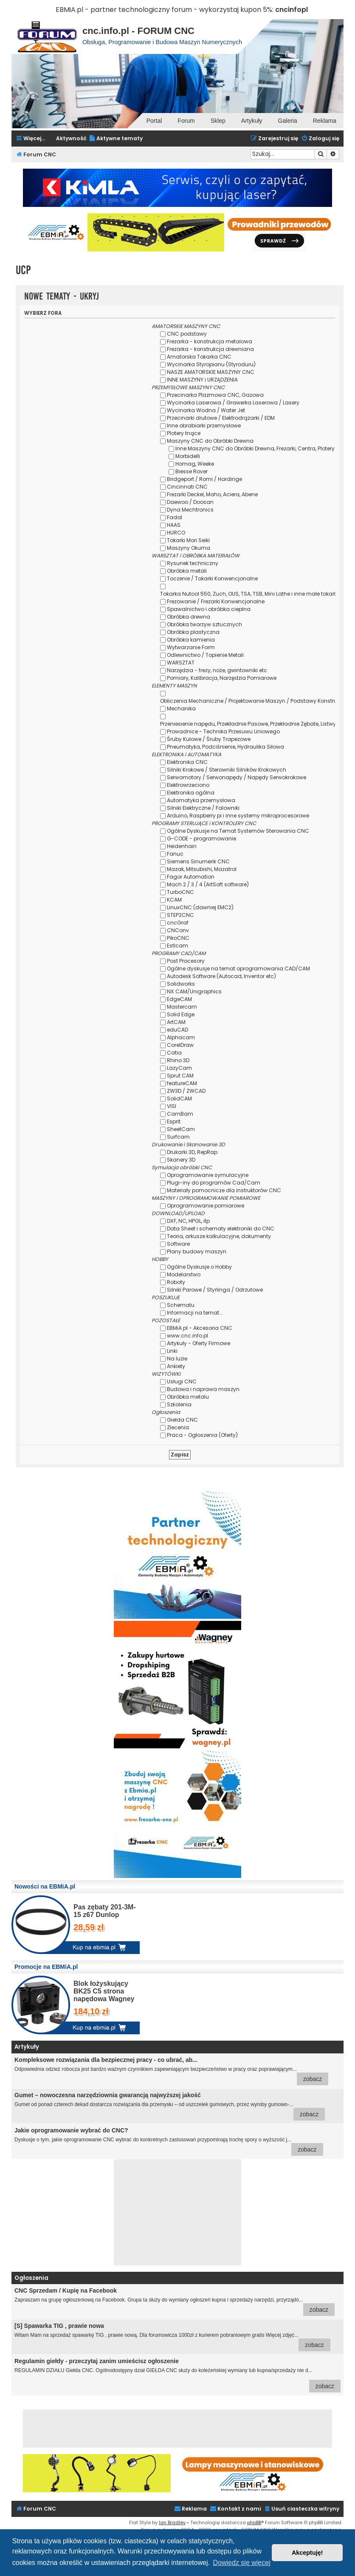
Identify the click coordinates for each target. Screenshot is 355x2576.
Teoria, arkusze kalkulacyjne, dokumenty (219, 1236)
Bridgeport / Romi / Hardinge (204, 479)
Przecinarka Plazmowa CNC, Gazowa (215, 395)
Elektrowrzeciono (188, 785)
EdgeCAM (179, 999)
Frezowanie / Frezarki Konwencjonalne (216, 601)
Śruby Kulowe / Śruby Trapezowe (209, 739)
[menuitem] (116, 138)
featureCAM (182, 1083)
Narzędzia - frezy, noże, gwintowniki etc (217, 670)
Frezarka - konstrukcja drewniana (210, 349)
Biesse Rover (191, 471)
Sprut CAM (180, 1075)
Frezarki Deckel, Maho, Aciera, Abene (212, 494)
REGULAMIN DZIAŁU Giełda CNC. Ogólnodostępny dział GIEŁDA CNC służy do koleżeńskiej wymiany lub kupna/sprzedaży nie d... (177, 2375)
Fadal (174, 517)
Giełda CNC (182, 1419)
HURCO (176, 532)
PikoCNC (178, 938)
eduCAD (177, 1029)
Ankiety (176, 1366)
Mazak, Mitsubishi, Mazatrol (202, 869)
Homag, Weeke (194, 463)
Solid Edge (180, 1014)
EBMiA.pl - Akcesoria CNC (199, 1328)
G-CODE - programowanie (201, 838)
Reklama (324, 120)
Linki (172, 1350)
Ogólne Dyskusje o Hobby (199, 1266)
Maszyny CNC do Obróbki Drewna (210, 440)
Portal (154, 120)
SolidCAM (179, 1098)
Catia (174, 1052)
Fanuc (175, 853)
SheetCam (181, 1129)
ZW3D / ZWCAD (186, 1090)
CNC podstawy (187, 333)
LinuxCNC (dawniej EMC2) (200, 907)
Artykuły (251, 120)
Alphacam (181, 1037)
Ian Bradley (172, 2522)
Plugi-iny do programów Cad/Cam (213, 1182)
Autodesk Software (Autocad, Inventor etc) (221, 976)
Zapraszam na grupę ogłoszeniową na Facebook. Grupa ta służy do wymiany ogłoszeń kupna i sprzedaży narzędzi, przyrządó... (174, 2301)
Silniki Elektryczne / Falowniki (203, 808)
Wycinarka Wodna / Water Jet (206, 410)
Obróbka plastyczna (193, 632)
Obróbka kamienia (191, 639)
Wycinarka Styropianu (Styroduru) (211, 364)
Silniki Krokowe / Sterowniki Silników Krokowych (226, 769)
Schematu (180, 1305)
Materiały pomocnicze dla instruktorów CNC (224, 1190)
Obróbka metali (187, 570)
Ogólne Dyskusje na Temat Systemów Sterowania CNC (238, 830)
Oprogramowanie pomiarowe (205, 1205)
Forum (186, 120)
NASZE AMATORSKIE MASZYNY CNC (210, 372)
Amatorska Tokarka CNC (199, 356)
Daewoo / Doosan (190, 502)
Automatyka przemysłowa (201, 800)
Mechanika (181, 708)
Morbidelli (187, 456)
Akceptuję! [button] (307, 2552)
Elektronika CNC (187, 762)
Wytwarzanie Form (191, 647)
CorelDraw (180, 1045)
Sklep (218, 120)
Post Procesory (186, 960)
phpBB (254, 2522)
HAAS (173, 525)
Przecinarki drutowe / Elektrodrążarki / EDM (221, 417)
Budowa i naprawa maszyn (203, 1389)
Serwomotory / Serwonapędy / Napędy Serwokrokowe (236, 777)
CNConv (178, 930)
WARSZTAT (180, 662)
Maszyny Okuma (188, 547)
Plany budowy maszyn (196, 1251)
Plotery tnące (183, 433)
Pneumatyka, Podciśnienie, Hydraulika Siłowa (225, 746)
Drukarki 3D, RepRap (192, 1152)
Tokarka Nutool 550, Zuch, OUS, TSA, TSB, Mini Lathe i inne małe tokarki (249, 593)
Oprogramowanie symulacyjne (207, 1175)
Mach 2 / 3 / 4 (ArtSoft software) (208, 884)
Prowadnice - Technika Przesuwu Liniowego (223, 731)
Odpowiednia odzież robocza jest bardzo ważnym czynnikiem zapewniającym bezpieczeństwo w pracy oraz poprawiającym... (171, 2070)
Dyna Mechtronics (190, 509)
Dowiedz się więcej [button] (241, 2562)
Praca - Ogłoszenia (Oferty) (202, 1435)
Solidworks (181, 983)
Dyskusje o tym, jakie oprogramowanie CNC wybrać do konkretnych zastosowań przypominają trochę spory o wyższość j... (168, 2141)
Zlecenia (178, 1427)
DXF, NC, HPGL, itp (188, 1220)
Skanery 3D (181, 1159)
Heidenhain (182, 846)
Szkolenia (179, 1404)
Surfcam (178, 1136)
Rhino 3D (178, 1060)
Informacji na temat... (195, 1312)
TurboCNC (180, 892)
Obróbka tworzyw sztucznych (204, 624)
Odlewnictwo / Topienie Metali (205, 655)
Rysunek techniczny (192, 563)
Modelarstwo (183, 1274)
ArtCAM (176, 1022)
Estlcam (177, 945)
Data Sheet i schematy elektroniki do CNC (220, 1228)
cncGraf (178, 922)
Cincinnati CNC (187, 486)
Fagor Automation (190, 876)
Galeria (287, 120)
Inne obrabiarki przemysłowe (204, 425)
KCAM (174, 899)
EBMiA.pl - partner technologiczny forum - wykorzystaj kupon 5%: (164, 9)
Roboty (176, 1282)
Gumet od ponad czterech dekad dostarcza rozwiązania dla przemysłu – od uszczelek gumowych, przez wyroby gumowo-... (169, 2106)
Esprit (173, 1121)
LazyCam (179, 1068)
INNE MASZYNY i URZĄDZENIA (202, 379)
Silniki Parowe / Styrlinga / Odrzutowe (215, 1289)
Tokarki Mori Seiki (188, 540)
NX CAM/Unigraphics (194, 991)
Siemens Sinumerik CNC (198, 861)
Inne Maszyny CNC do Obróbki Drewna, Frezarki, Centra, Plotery (255, 448)
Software (178, 1243)
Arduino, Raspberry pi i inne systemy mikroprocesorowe (238, 815)
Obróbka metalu (188, 1396)
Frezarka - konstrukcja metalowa (209, 341)
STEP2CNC (180, 915)
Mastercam (182, 1006)
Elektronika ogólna (190, 792)
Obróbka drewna (188, 616)
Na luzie (177, 1358)
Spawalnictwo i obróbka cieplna (209, 609)
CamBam (180, 1113)
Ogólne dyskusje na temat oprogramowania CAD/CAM (238, 968)
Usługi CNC (182, 1381)
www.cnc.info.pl (187, 1335)
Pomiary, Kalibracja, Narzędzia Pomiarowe (221, 677)
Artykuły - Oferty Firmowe (198, 1343)
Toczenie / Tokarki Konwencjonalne (212, 578)
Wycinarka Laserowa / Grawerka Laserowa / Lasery (233, 402)
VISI (171, 1106)
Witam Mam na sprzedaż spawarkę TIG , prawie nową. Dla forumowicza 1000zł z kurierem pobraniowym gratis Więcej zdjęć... (172, 2336)
